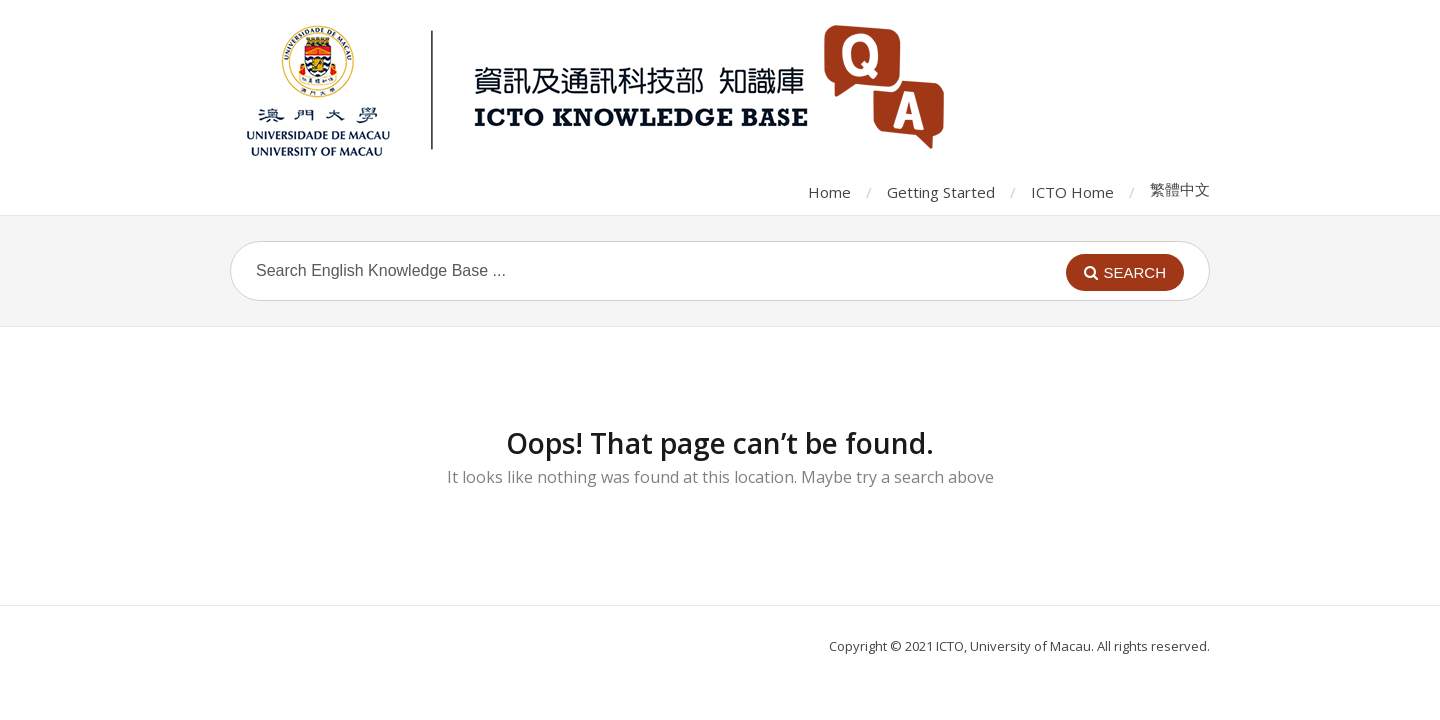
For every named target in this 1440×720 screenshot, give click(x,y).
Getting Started (941, 192)
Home (829, 192)
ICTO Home (1072, 192)
